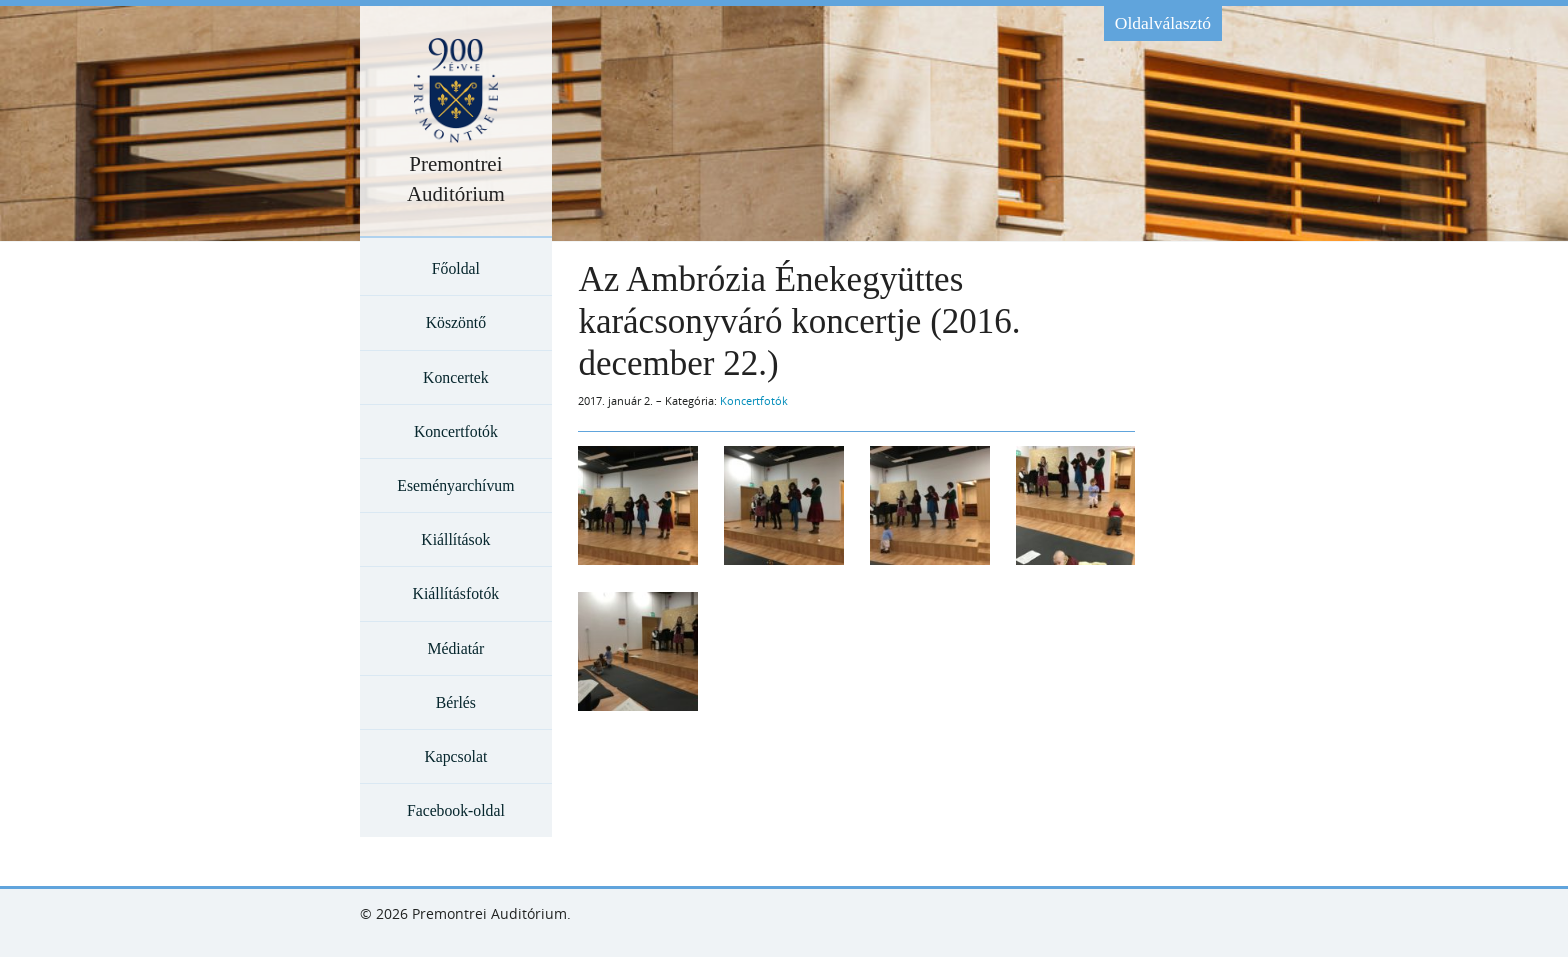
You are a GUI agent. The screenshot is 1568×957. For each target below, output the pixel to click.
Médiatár (455, 648)
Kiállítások (455, 539)
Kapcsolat (455, 756)
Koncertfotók (456, 431)
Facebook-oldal (456, 810)
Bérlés (456, 702)
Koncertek (456, 377)
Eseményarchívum (455, 485)
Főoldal (456, 268)
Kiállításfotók (456, 593)
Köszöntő (456, 322)
